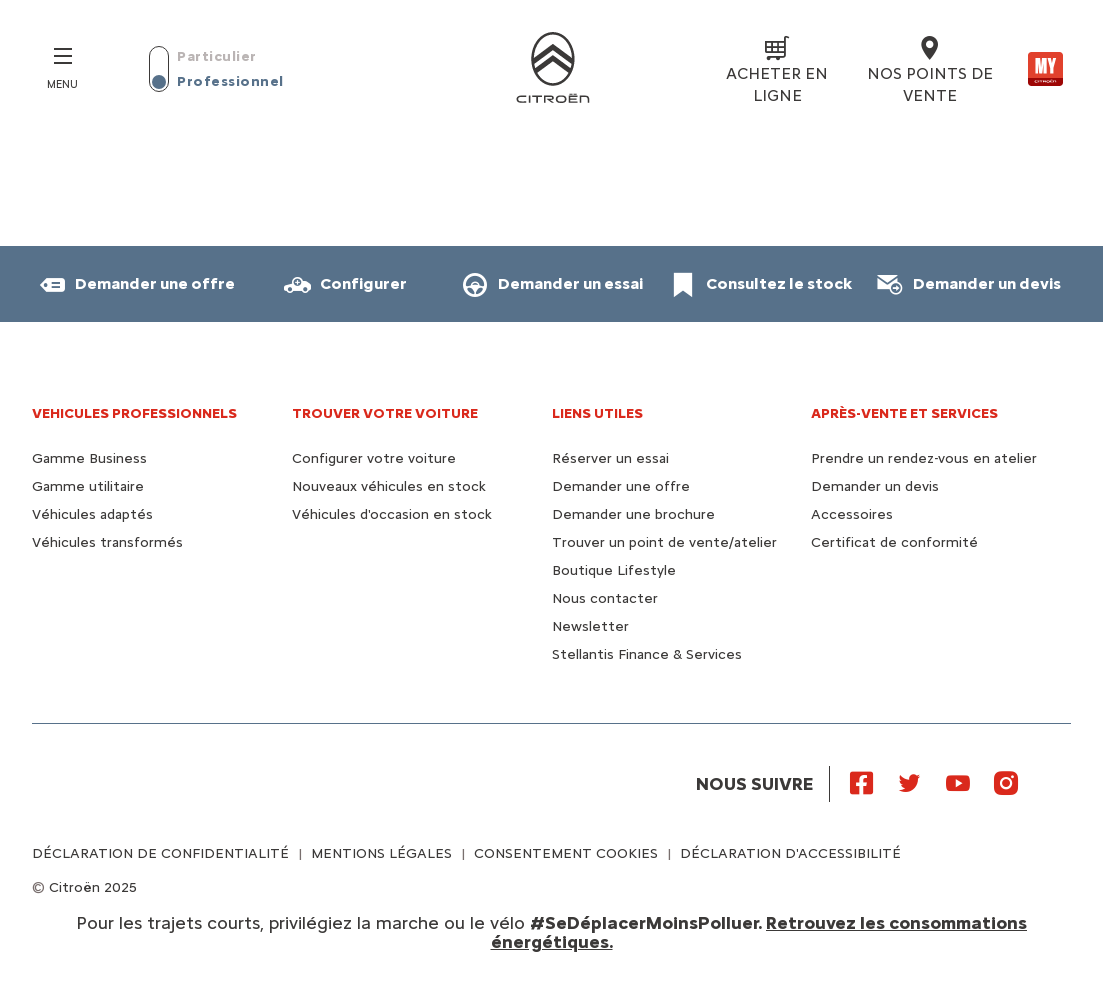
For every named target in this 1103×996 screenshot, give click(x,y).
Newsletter (590, 626)
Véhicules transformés (107, 542)
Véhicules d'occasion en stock (392, 514)
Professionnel (230, 81)
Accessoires (852, 514)
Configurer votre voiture (374, 458)
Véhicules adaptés (92, 514)
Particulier (217, 56)
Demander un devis (875, 486)
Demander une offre (621, 486)
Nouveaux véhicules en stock (389, 486)
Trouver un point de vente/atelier (664, 542)
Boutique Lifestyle (614, 570)
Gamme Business (89, 458)
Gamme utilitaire (88, 486)
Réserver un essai (610, 458)
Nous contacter (605, 598)
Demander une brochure (633, 514)
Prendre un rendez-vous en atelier (924, 458)
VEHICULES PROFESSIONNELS (134, 413)
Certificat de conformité (894, 542)
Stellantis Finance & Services (647, 654)
